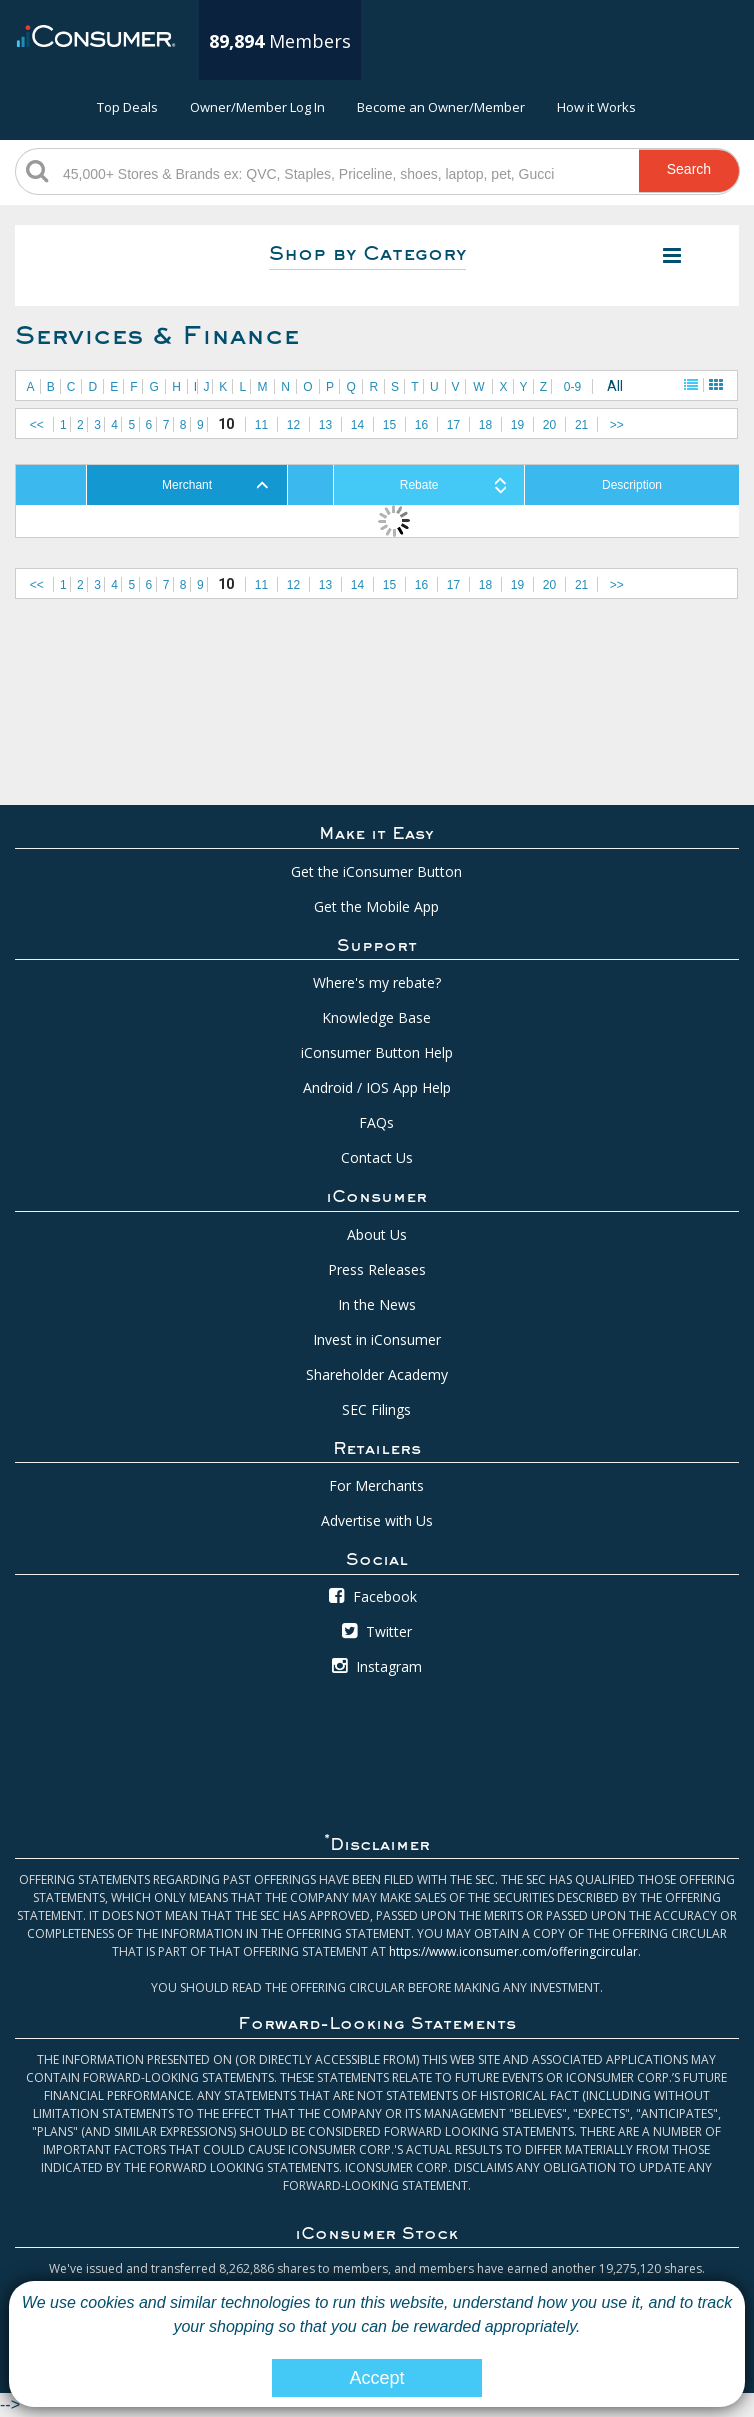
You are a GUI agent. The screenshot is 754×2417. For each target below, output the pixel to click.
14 (357, 425)
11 (261, 425)
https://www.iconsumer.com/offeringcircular (513, 1951)
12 (293, 425)
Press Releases (377, 1269)
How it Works (596, 107)
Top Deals (127, 107)
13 (325, 425)
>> (617, 425)
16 (421, 425)
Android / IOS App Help (377, 1087)
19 (517, 425)
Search (689, 169)
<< (37, 425)
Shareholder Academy (377, 1374)
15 (389, 425)
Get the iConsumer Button (376, 871)
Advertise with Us (377, 1520)
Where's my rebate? (377, 982)
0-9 (572, 387)
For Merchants (376, 1485)
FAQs (376, 1122)
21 (581, 425)
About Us (377, 1234)
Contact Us (377, 1157)
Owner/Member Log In (257, 107)
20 (549, 425)
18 (485, 425)
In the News (377, 1304)
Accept (376, 2378)
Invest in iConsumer (377, 1339)
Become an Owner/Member (441, 107)
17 (453, 425)
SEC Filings (376, 1409)
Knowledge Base (376, 1017)
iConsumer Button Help (377, 1052)
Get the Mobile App (376, 906)
